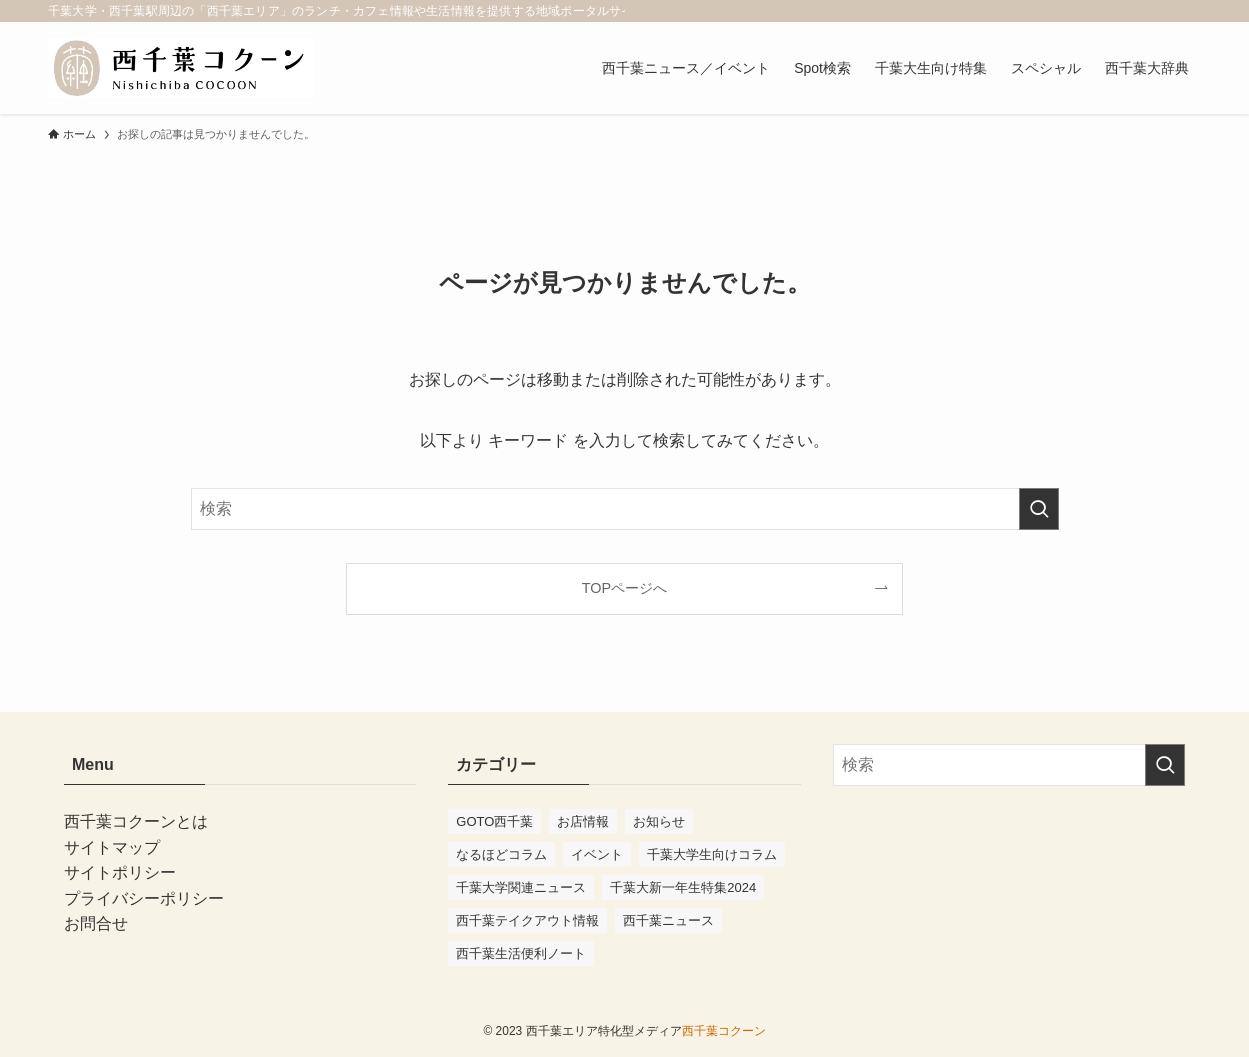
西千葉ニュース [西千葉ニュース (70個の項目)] (668, 920)
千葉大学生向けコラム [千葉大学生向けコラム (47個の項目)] (712, 854)
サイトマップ (112, 847)
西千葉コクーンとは (136, 821)
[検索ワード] (625, 509)
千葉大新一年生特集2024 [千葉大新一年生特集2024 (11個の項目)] (683, 887)
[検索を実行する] (1039, 509)
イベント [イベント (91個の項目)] (597, 854)
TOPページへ (624, 588)
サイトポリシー (120, 872)
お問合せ (96, 923)
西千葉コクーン (724, 1031)
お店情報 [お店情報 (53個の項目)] (583, 821)
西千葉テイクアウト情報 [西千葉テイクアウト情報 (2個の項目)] (527, 920)
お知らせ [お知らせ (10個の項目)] (659, 821)
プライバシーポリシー (144, 898)
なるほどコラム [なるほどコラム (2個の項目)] (501, 854)
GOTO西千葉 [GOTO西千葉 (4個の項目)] (494, 821)
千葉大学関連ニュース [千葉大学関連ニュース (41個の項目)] (521, 887)
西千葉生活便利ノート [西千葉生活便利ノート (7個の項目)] (521, 953)
